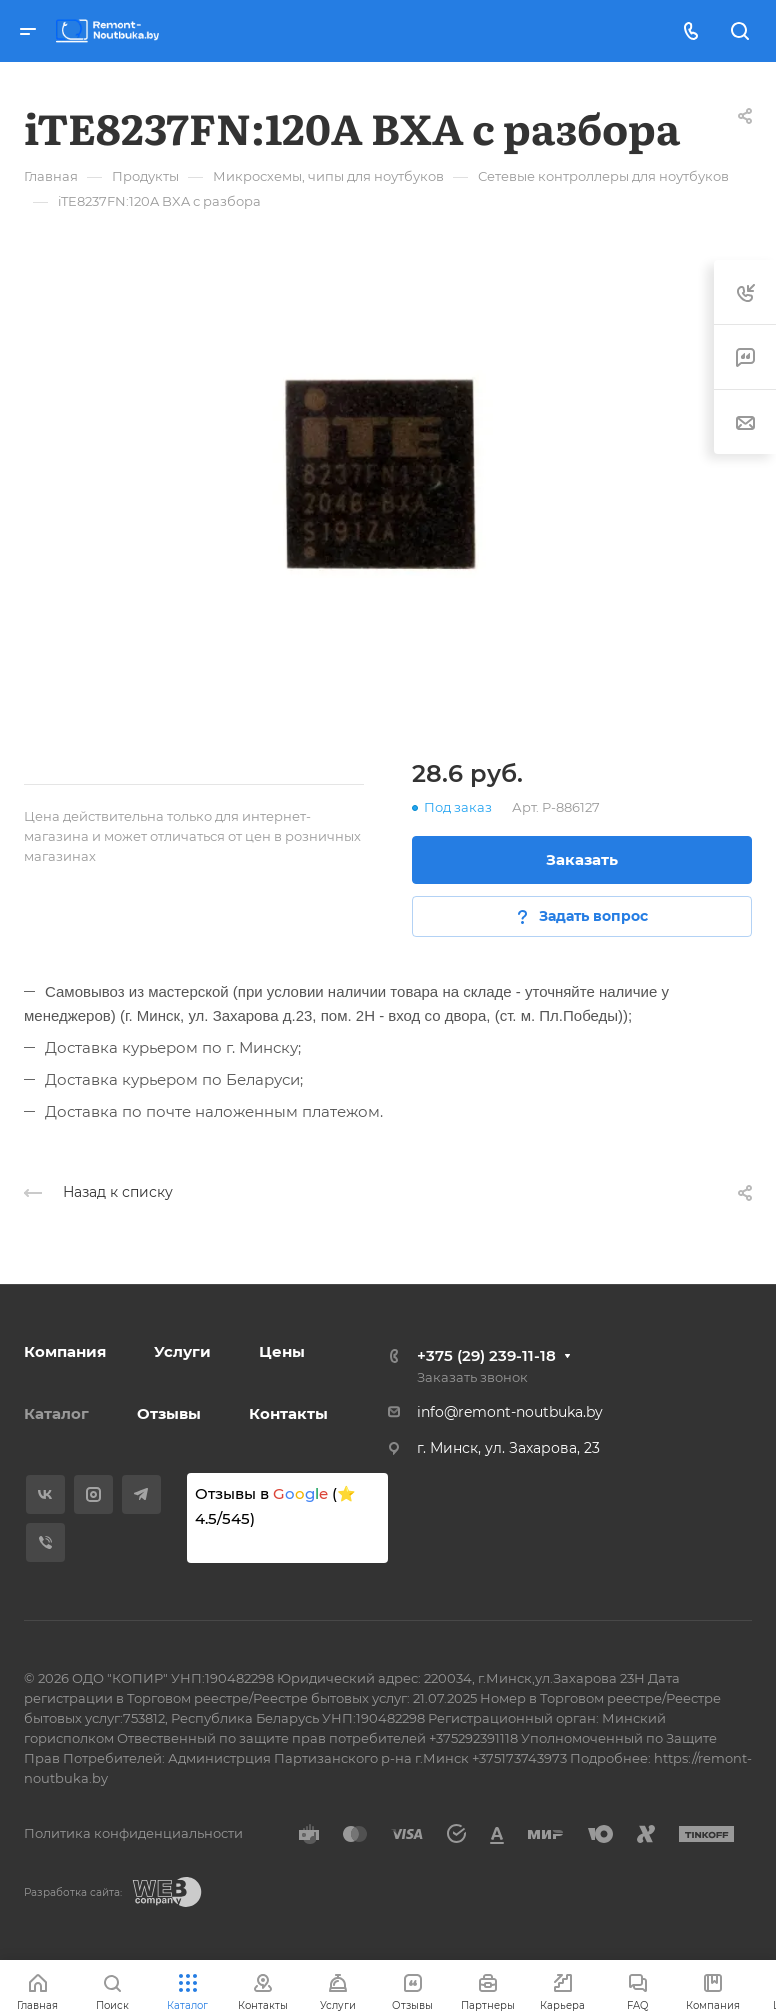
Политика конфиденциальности (133, 1833)
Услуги (182, 1351)
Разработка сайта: (73, 1892)
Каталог (56, 1413)
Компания (65, 1351)
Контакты (288, 1413)
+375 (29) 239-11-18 (486, 1355)
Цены (282, 1351)
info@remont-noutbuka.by (510, 1412)
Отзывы (169, 1413)
